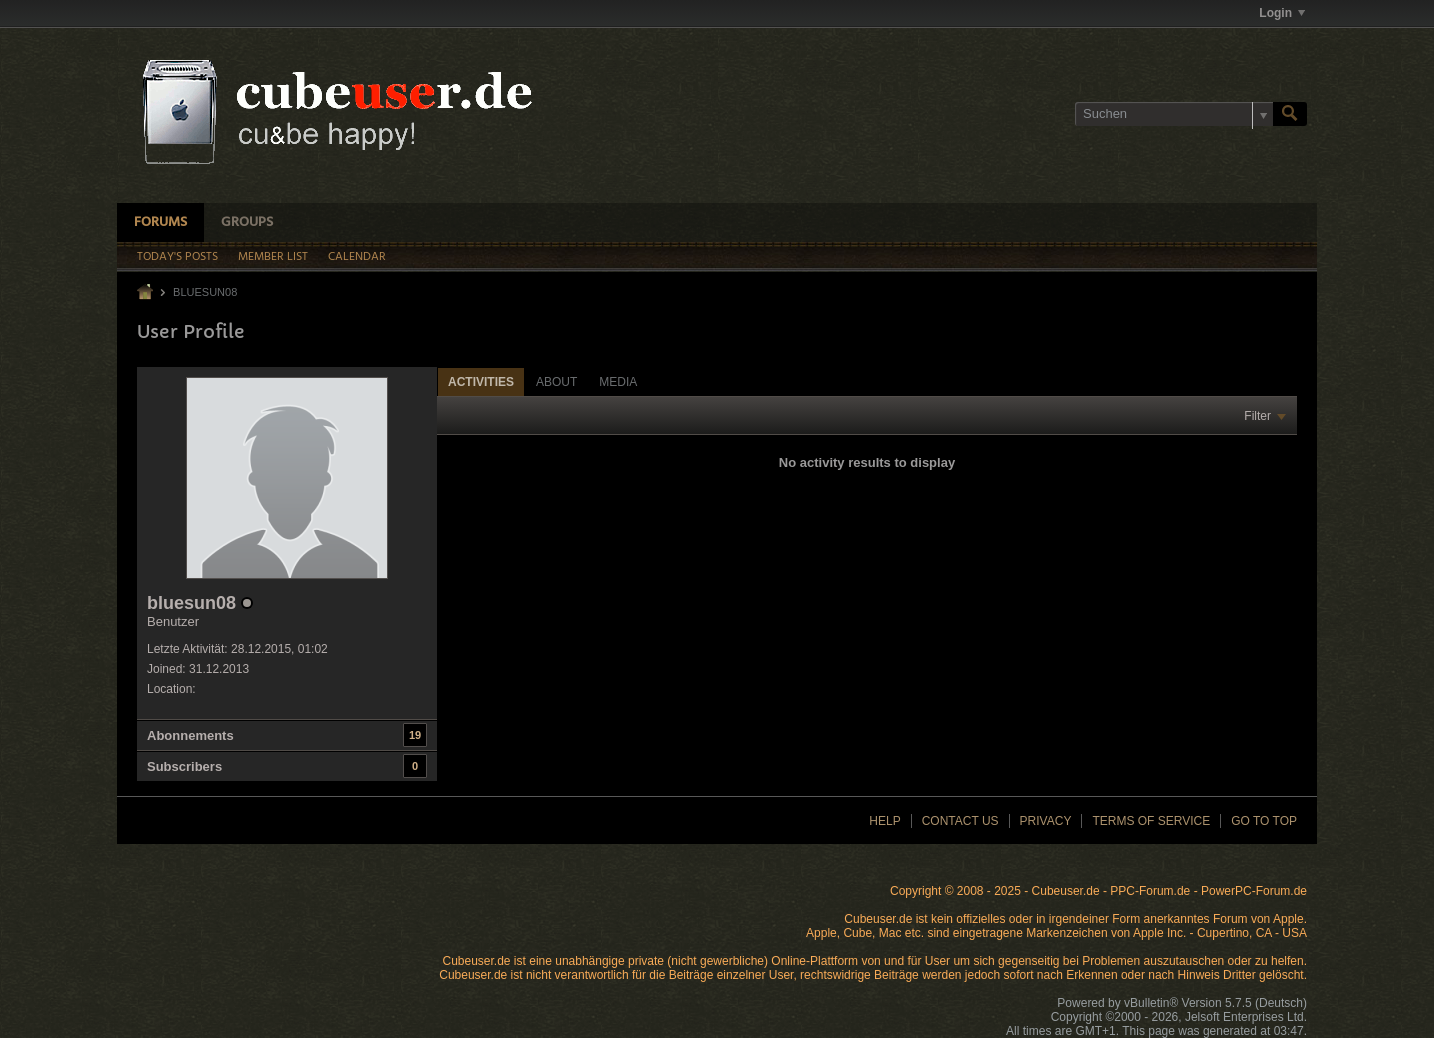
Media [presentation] (618, 382)
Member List (273, 257)
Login (1282, 13)
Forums (160, 222)
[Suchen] (1174, 114)
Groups (247, 222)
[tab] (481, 381)
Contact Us (960, 821)
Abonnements (190, 735)
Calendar (357, 257)
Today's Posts (177, 257)
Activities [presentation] (481, 382)
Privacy (1046, 821)
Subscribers (184, 766)
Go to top (1264, 821)
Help (884, 821)
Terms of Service (1151, 821)
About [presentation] (556, 382)
